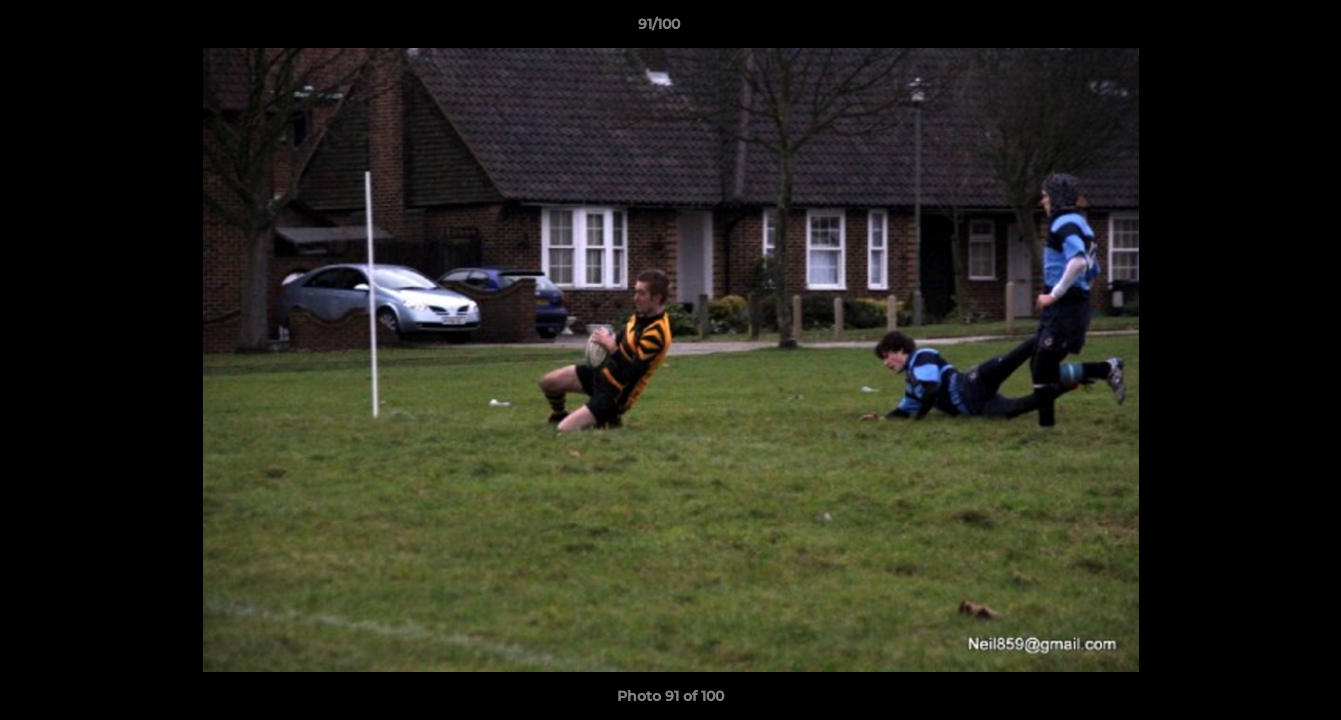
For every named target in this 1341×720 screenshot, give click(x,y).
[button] (1257, 29)
